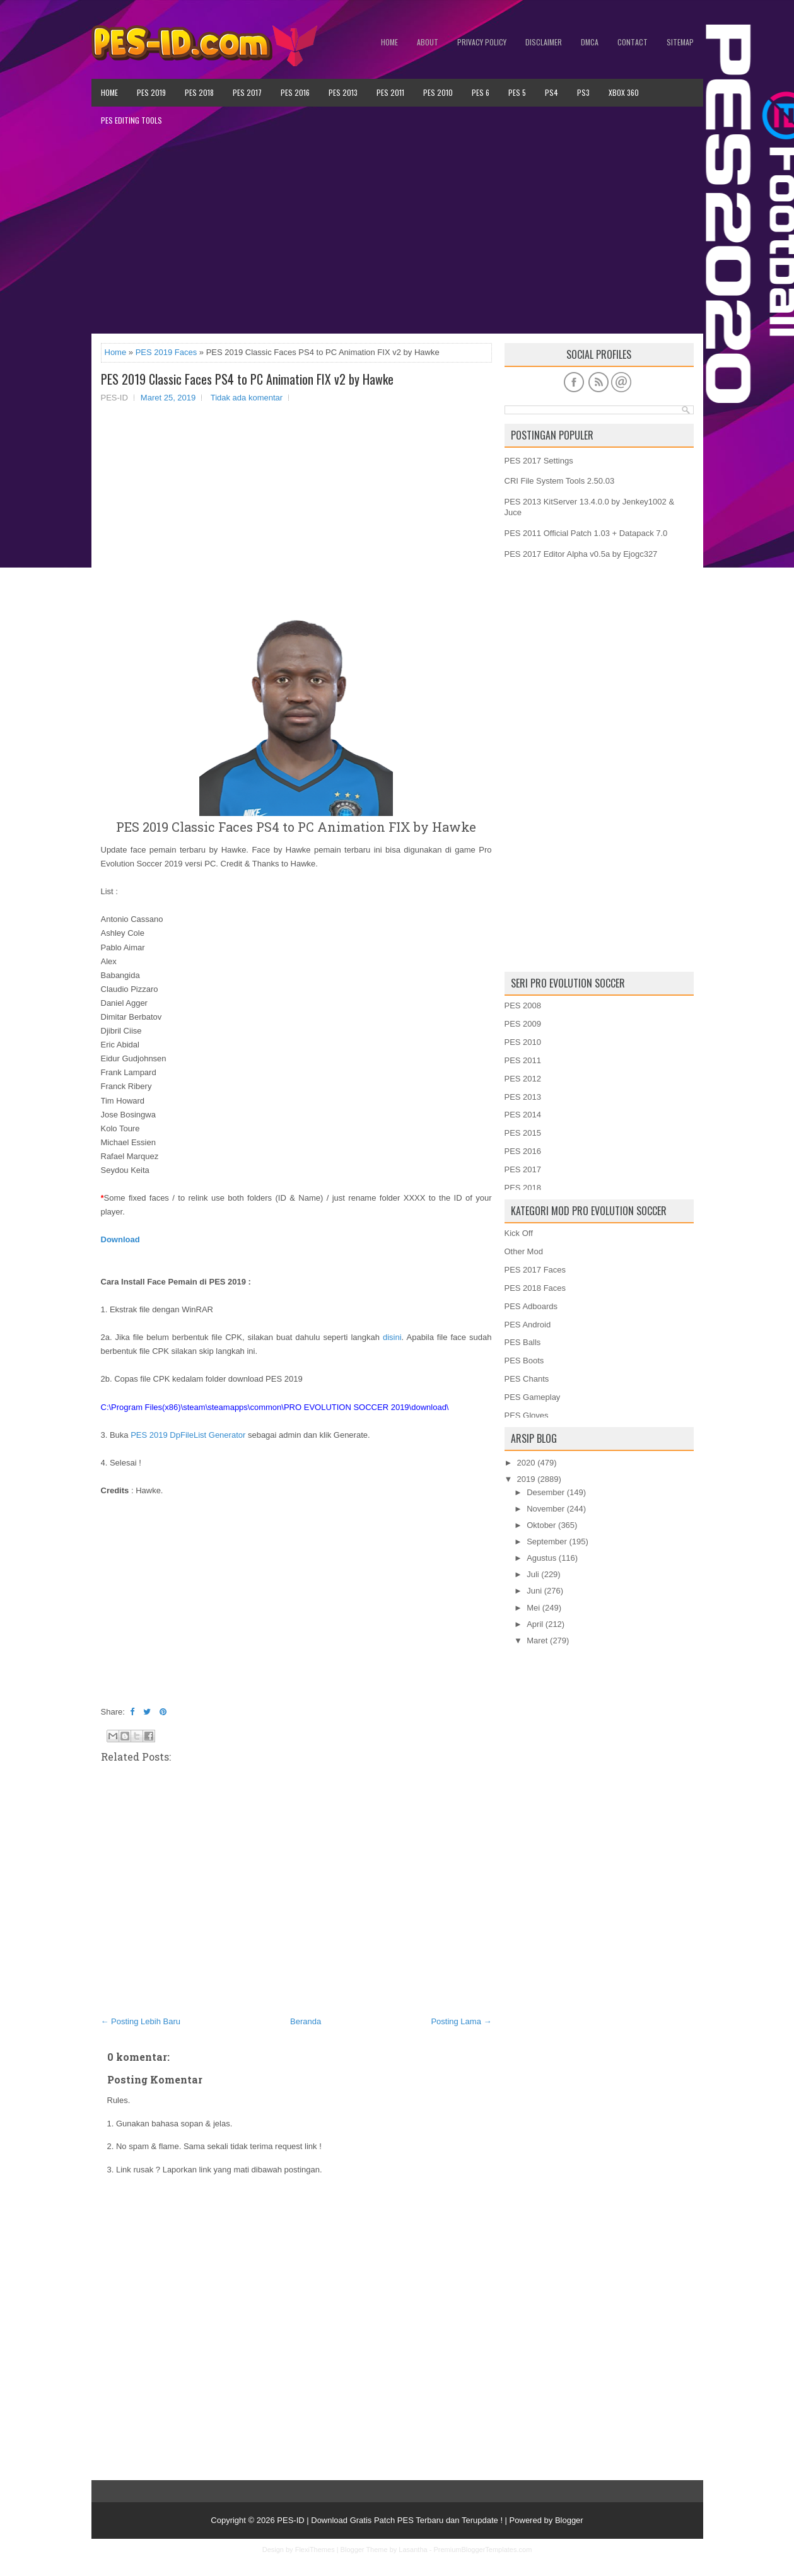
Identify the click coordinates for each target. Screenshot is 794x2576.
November (545, 1508)
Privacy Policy (481, 42)
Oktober (541, 1525)
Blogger (569, 2520)
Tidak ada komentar (247, 397)
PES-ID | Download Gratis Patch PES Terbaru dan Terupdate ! (390, 2520)
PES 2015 (523, 1133)
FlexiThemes (315, 2549)
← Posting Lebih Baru (140, 2021)
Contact (632, 42)
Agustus (541, 1558)
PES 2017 (247, 92)
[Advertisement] (397, 234)
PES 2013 (343, 92)
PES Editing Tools (131, 120)
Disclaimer (543, 42)
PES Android (528, 1324)
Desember (545, 1492)
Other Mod (524, 1251)
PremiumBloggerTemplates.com (482, 2549)
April (535, 1624)
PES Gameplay (533, 1397)
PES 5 (517, 92)
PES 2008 (523, 1005)
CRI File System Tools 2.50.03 (560, 481)
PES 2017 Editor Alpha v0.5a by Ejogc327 (581, 554)
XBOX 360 (624, 92)
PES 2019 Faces (166, 352)
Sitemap (680, 42)
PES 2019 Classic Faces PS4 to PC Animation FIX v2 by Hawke (247, 379)
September (547, 1541)
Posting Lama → (461, 2021)
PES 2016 (295, 92)
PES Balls (523, 1342)
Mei (533, 1607)
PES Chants (527, 1379)
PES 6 (480, 92)
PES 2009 (523, 1024)
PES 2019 (151, 92)
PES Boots (524, 1360)
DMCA (589, 42)
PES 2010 (438, 92)
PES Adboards (531, 1306)
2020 (526, 1462)
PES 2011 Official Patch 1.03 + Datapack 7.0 (586, 533)
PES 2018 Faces (535, 1288)
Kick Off (519, 1233)
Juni (534, 1590)
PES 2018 (199, 92)
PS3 (583, 92)
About (427, 42)
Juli (533, 1574)
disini (392, 1337)
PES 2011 (390, 92)
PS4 (551, 92)
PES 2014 (523, 1114)
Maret (537, 1640)
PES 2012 (523, 1078)
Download (120, 1239)
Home (389, 42)
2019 (526, 1479)
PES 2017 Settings (539, 460)
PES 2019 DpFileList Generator (188, 1435)
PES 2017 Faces (535, 1269)
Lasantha (413, 2549)
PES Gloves (527, 1415)
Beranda (305, 2021)
